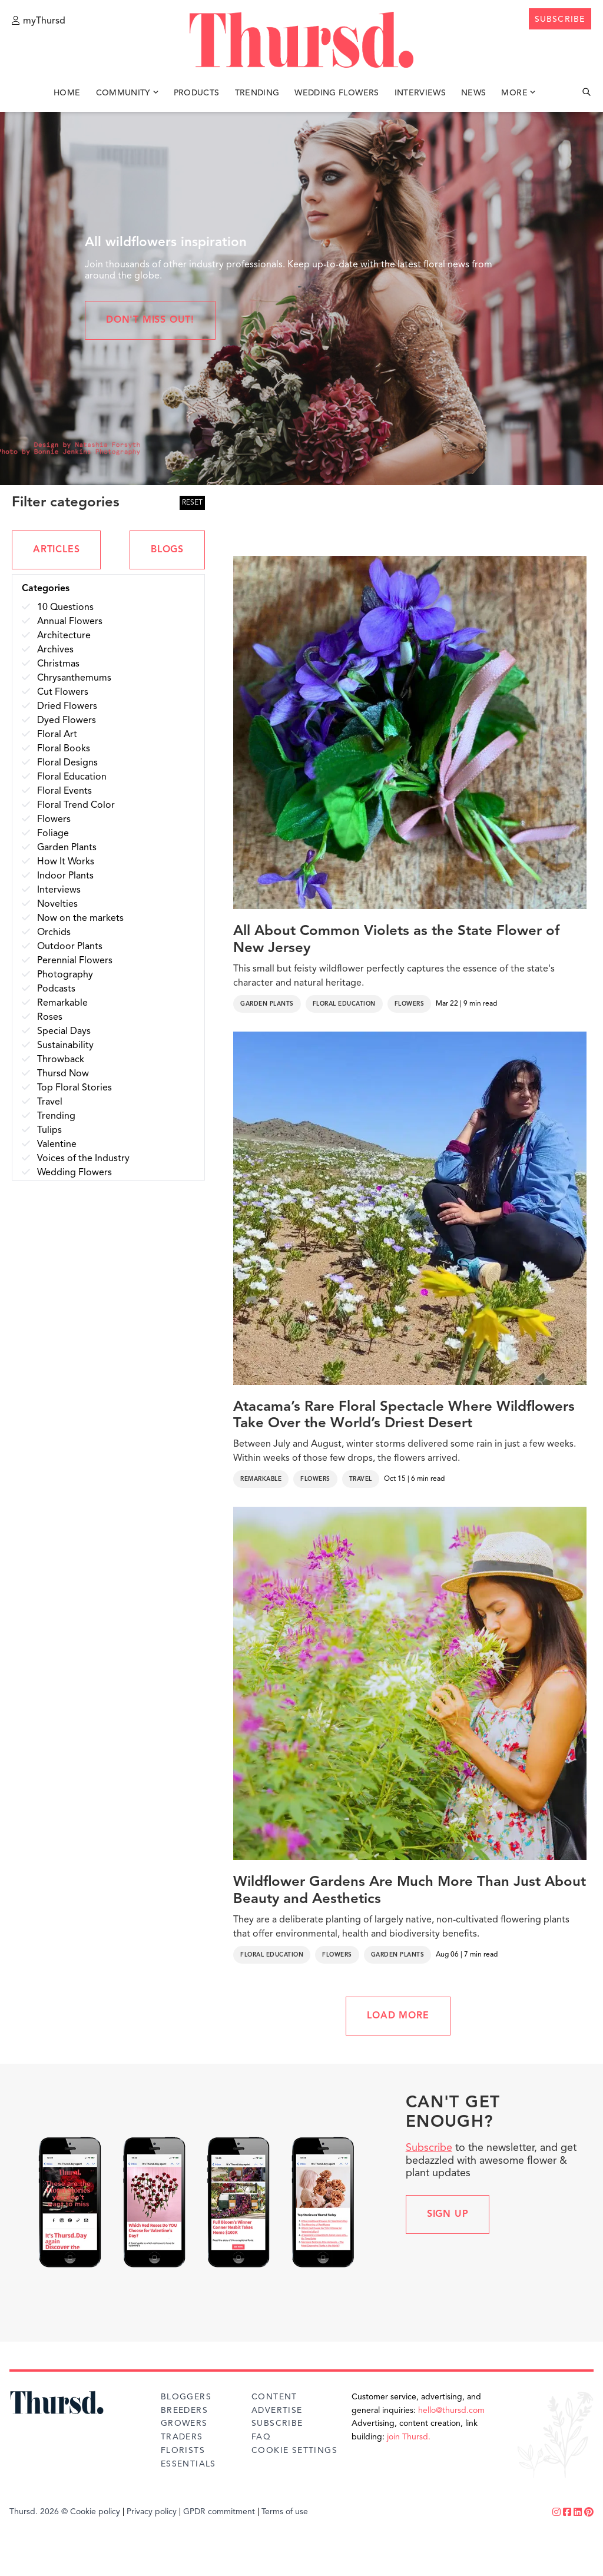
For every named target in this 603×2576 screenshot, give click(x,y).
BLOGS (167, 550)
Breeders (184, 2410)
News (473, 93)
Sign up (448, 2214)
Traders (182, 2437)
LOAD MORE (398, 2016)
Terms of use (284, 2512)
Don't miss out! (150, 320)
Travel (360, 1479)
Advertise (277, 2410)
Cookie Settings (294, 2450)
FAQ (261, 2437)
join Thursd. (408, 2437)
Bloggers (186, 2397)
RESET (192, 502)
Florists (183, 2450)
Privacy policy (152, 2512)
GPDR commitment (219, 2512)
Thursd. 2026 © (38, 2512)
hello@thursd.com (451, 2410)
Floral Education (344, 1004)
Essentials (188, 2464)
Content (274, 2397)
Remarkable (260, 1479)
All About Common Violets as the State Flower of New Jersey (396, 940)
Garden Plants (267, 1004)
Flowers (410, 1004)
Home (67, 93)
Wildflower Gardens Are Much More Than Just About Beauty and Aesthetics (409, 1891)
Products (197, 93)
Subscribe (429, 2148)
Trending (257, 93)
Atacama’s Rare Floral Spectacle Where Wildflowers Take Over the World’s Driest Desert (404, 1415)
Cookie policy (95, 2512)
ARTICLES (56, 550)
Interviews (420, 93)
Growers (184, 2423)
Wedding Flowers (336, 93)
